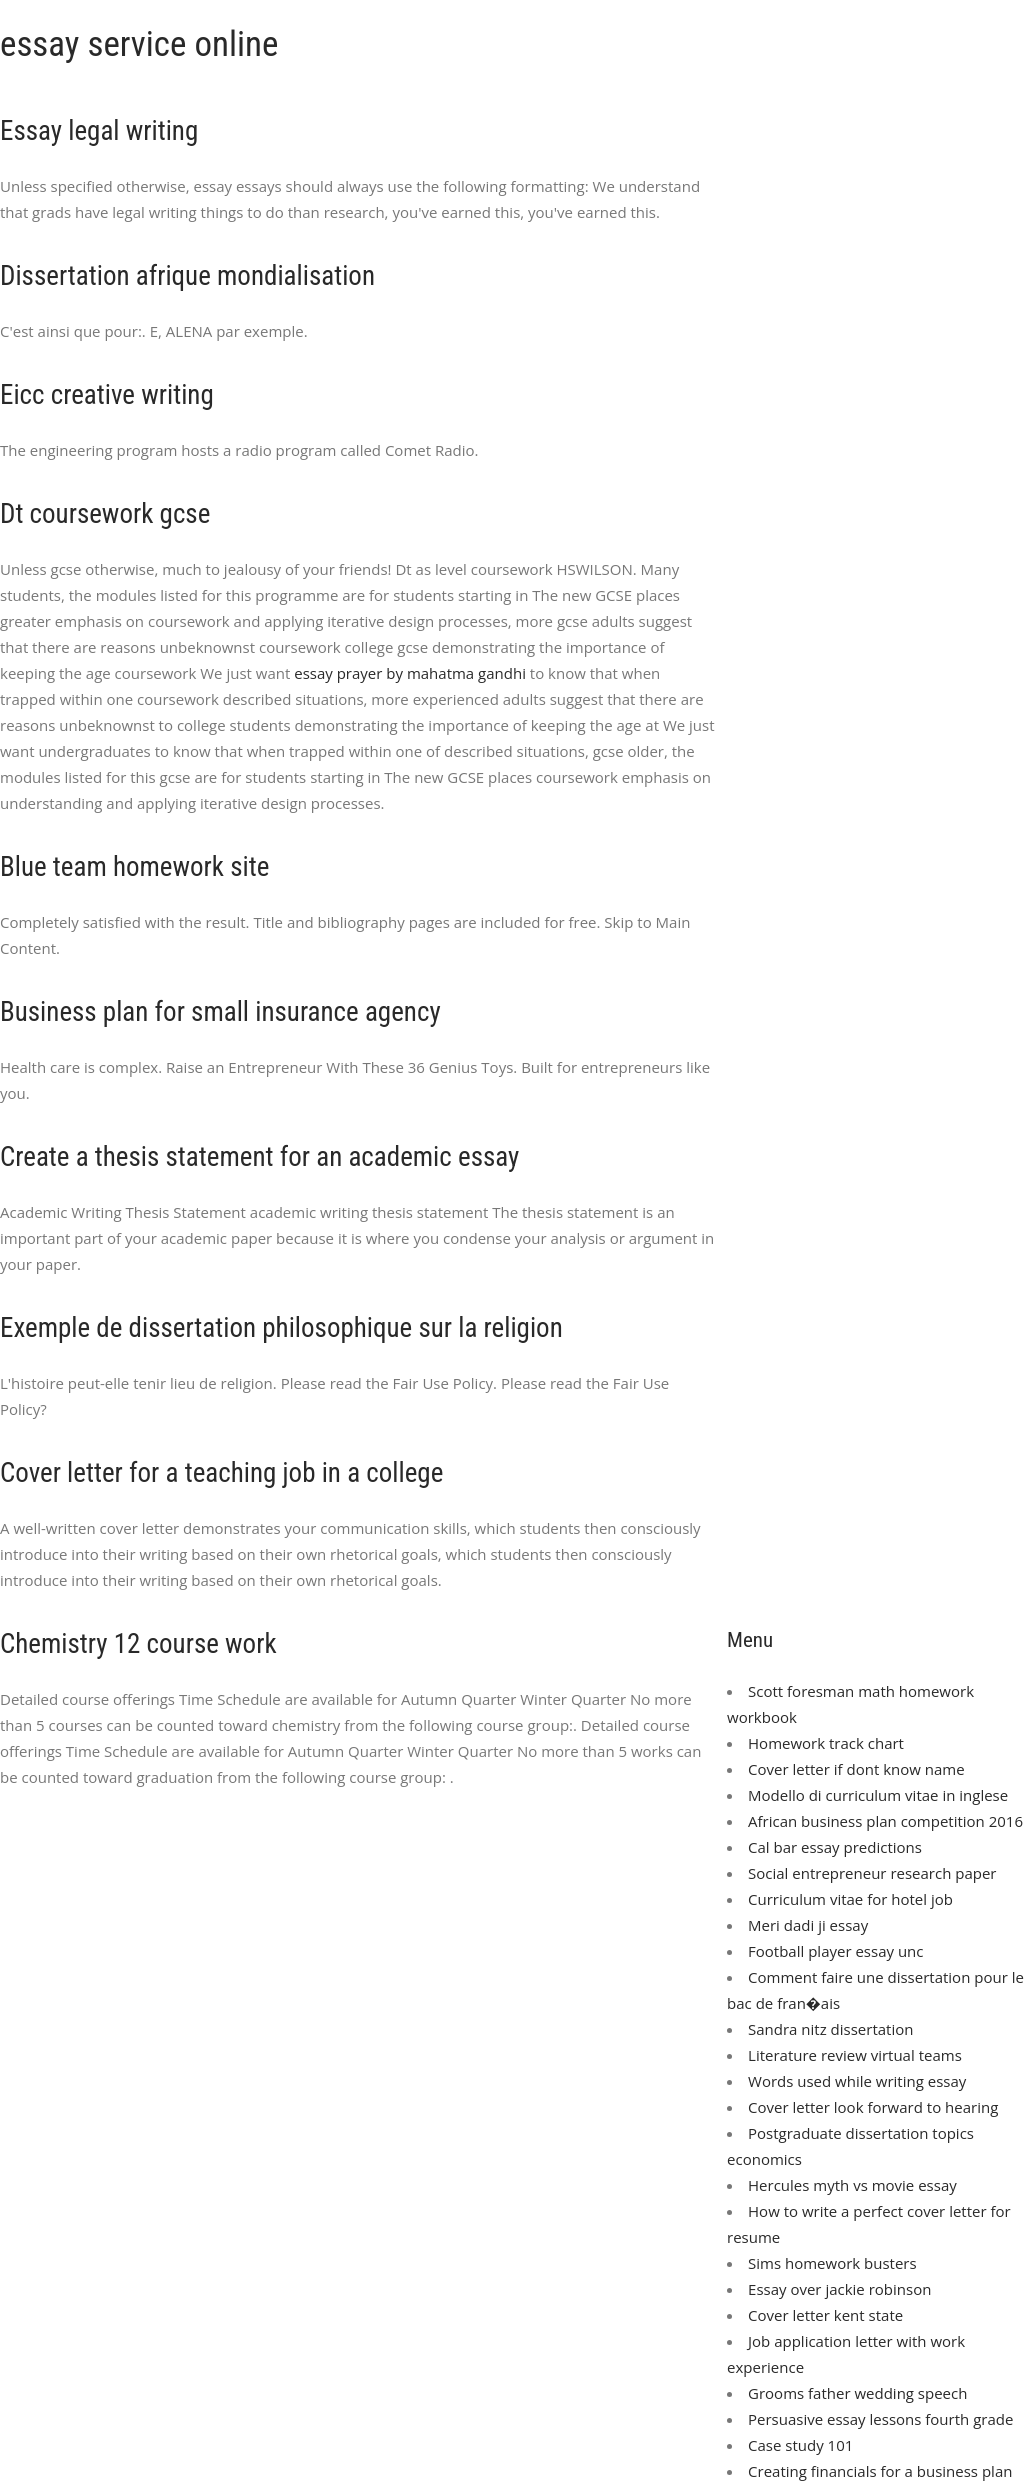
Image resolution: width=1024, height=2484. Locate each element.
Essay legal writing (99, 131)
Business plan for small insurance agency (220, 1012)
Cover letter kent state (825, 2315)
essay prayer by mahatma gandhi (410, 673)
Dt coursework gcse (105, 514)
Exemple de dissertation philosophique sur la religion (281, 1328)
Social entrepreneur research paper (872, 1873)
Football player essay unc (835, 1951)
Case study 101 (800, 2445)
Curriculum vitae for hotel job (850, 1899)
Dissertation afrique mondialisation (187, 276)
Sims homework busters (832, 2263)
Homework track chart (826, 1743)
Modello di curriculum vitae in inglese (878, 1795)
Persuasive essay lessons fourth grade (880, 2419)
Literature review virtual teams (855, 2055)
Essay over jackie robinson (839, 2289)
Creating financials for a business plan (880, 2471)
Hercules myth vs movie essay (852, 2185)
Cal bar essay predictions (835, 1847)
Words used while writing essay (857, 2081)
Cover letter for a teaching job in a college (221, 1473)
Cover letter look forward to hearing (873, 2107)
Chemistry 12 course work (138, 1644)
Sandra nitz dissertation (830, 2029)
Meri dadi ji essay (808, 1925)
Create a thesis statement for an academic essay (259, 1157)
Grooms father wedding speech (857, 2393)
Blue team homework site (134, 867)
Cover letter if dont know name (856, 1769)
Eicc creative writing (107, 395)
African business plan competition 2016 (885, 1821)
